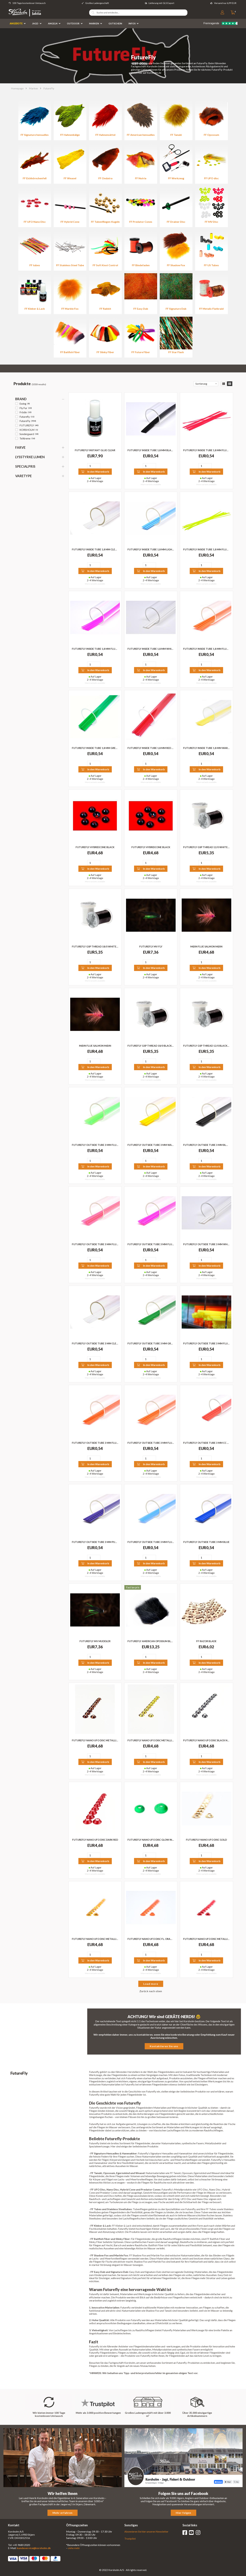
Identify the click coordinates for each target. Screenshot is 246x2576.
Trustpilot (130, 2538)
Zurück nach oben (150, 1991)
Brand (21, 399)
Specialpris (25, 466)
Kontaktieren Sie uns (164, 2046)
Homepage (17, 88)
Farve (20, 447)
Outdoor (73, 23)
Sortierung (201, 383)
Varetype (23, 476)
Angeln (52, 23)
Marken (94, 23)
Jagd (35, 23)
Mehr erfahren (63, 2512)
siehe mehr (74, 2548)
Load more (150, 1983)
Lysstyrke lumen (30, 457)
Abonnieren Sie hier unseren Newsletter (146, 2531)
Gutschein (115, 23)
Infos (132, 23)
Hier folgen (183, 2512)
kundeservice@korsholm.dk (34, 2548)
